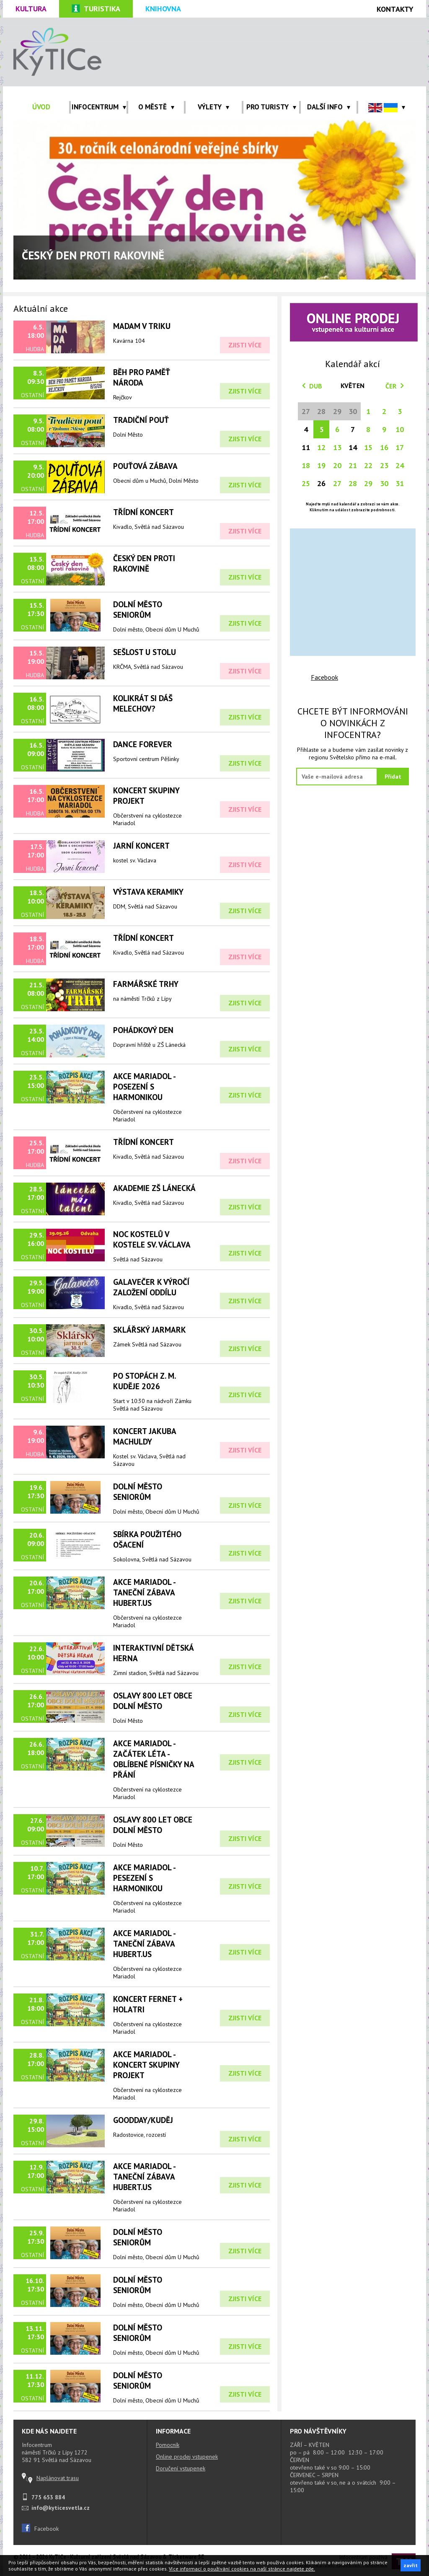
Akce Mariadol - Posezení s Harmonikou (144, 1086)
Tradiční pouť (141, 419)
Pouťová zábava (145, 466)
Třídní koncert (143, 937)
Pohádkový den (143, 1030)
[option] (214, 200)
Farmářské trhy (145, 984)
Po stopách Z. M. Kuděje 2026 (144, 1380)
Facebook (324, 677)
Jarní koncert (141, 845)
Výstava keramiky (148, 891)
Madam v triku (142, 326)
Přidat (393, 776)
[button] (387, 107)
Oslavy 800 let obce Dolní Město (152, 1700)
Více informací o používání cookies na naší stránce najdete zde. (242, 2569)
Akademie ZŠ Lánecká (154, 1188)
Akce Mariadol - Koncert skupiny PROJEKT (146, 2064)
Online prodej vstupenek (187, 2456)
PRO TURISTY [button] (271, 106)
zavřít (410, 2565)
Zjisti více (244, 345)
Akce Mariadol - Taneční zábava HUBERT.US (144, 1592)
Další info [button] (328, 106)
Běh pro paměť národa (141, 377)
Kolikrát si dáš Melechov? (143, 703)
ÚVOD (41, 106)
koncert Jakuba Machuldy (144, 1436)
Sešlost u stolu (144, 652)
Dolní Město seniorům (137, 609)
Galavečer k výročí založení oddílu (151, 1286)
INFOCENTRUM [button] (99, 106)
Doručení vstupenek (180, 2468)
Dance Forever (142, 744)
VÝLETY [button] (213, 106)
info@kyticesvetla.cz (60, 2507)
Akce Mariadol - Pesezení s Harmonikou (144, 1877)
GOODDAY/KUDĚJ (143, 2120)
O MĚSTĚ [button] (156, 106)
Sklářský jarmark (149, 1329)
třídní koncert (143, 512)
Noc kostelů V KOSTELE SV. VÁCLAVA (152, 1239)
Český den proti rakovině (144, 563)
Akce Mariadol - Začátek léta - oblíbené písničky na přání (153, 1759)
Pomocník (167, 2445)
